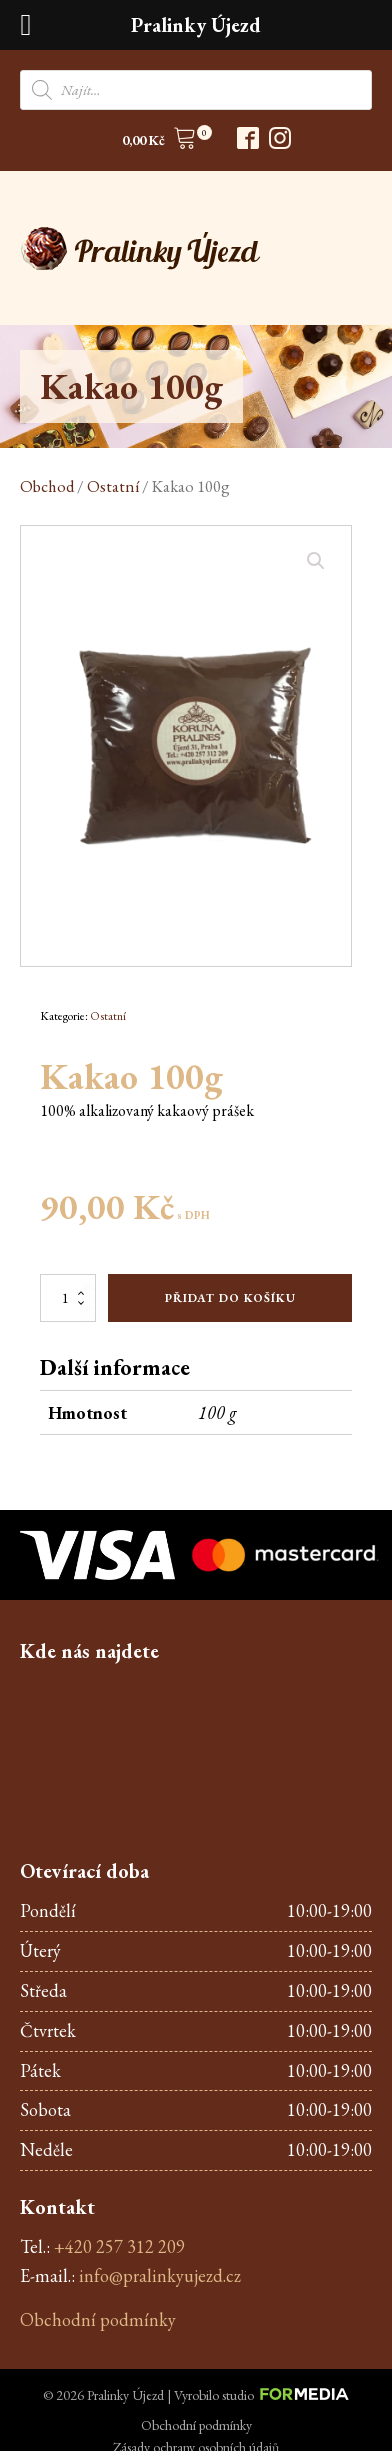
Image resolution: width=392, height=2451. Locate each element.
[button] (159, 141)
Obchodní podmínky (98, 2319)
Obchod (47, 486)
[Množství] (68, 1298)
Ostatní (113, 486)
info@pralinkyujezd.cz (160, 2275)
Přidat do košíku (230, 1298)
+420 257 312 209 (119, 2246)
